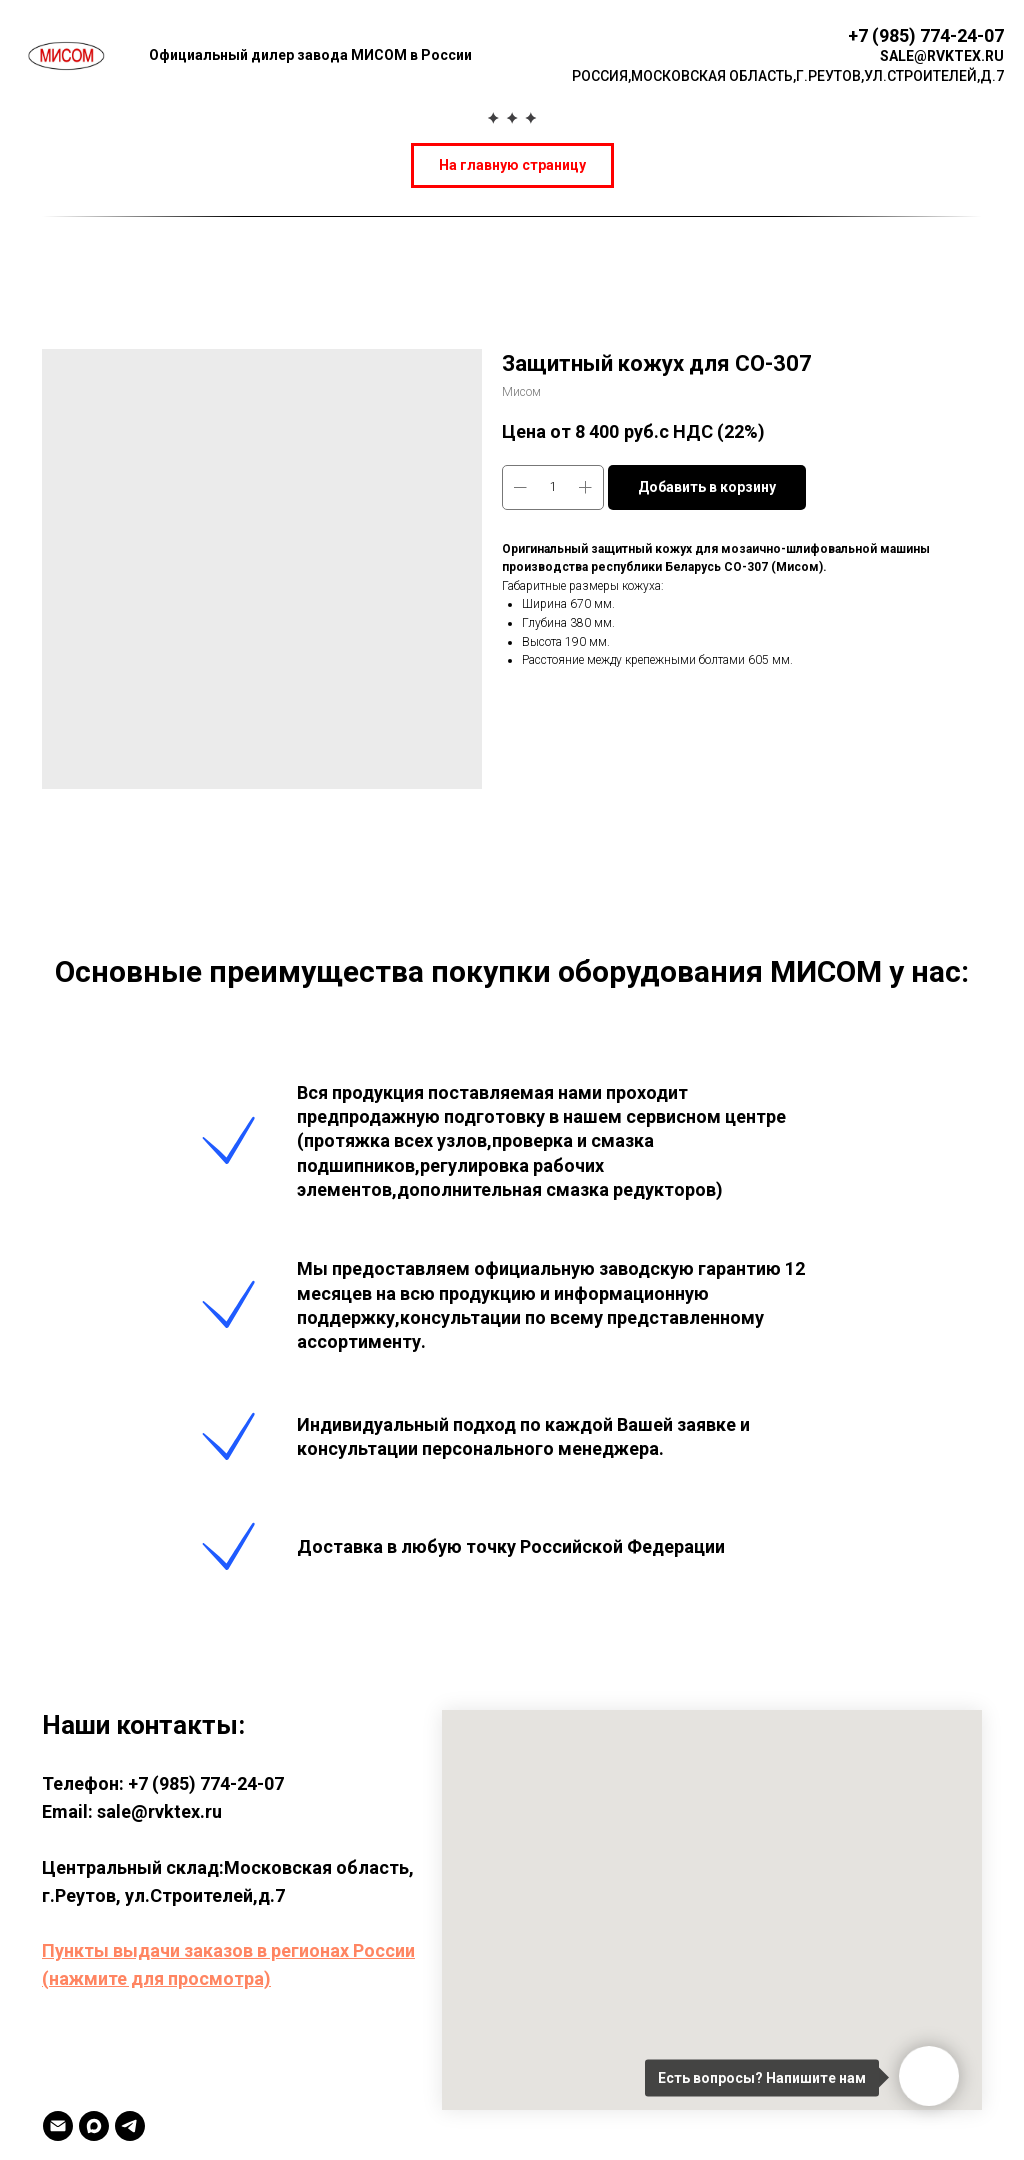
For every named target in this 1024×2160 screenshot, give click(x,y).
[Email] (58, 2126)
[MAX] (94, 2126)
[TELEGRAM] (130, 2126)
